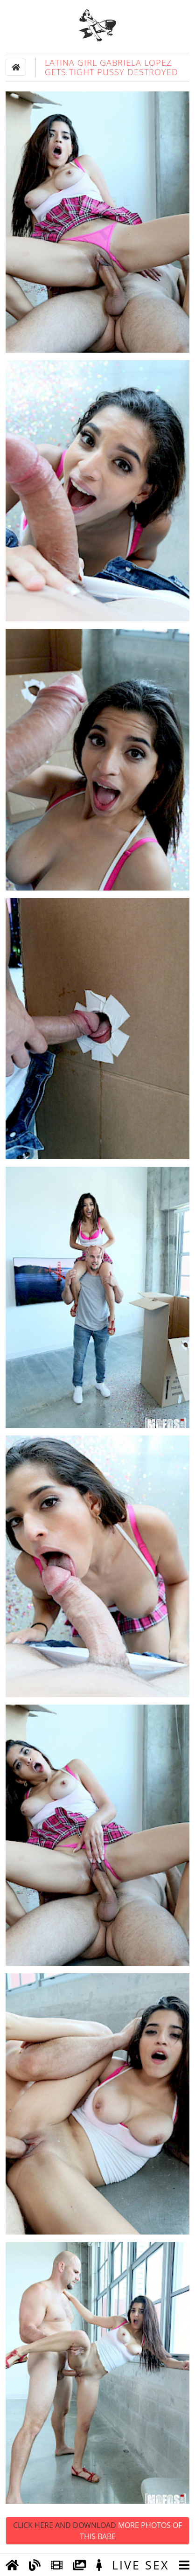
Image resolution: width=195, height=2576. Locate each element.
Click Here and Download (97, 2530)
